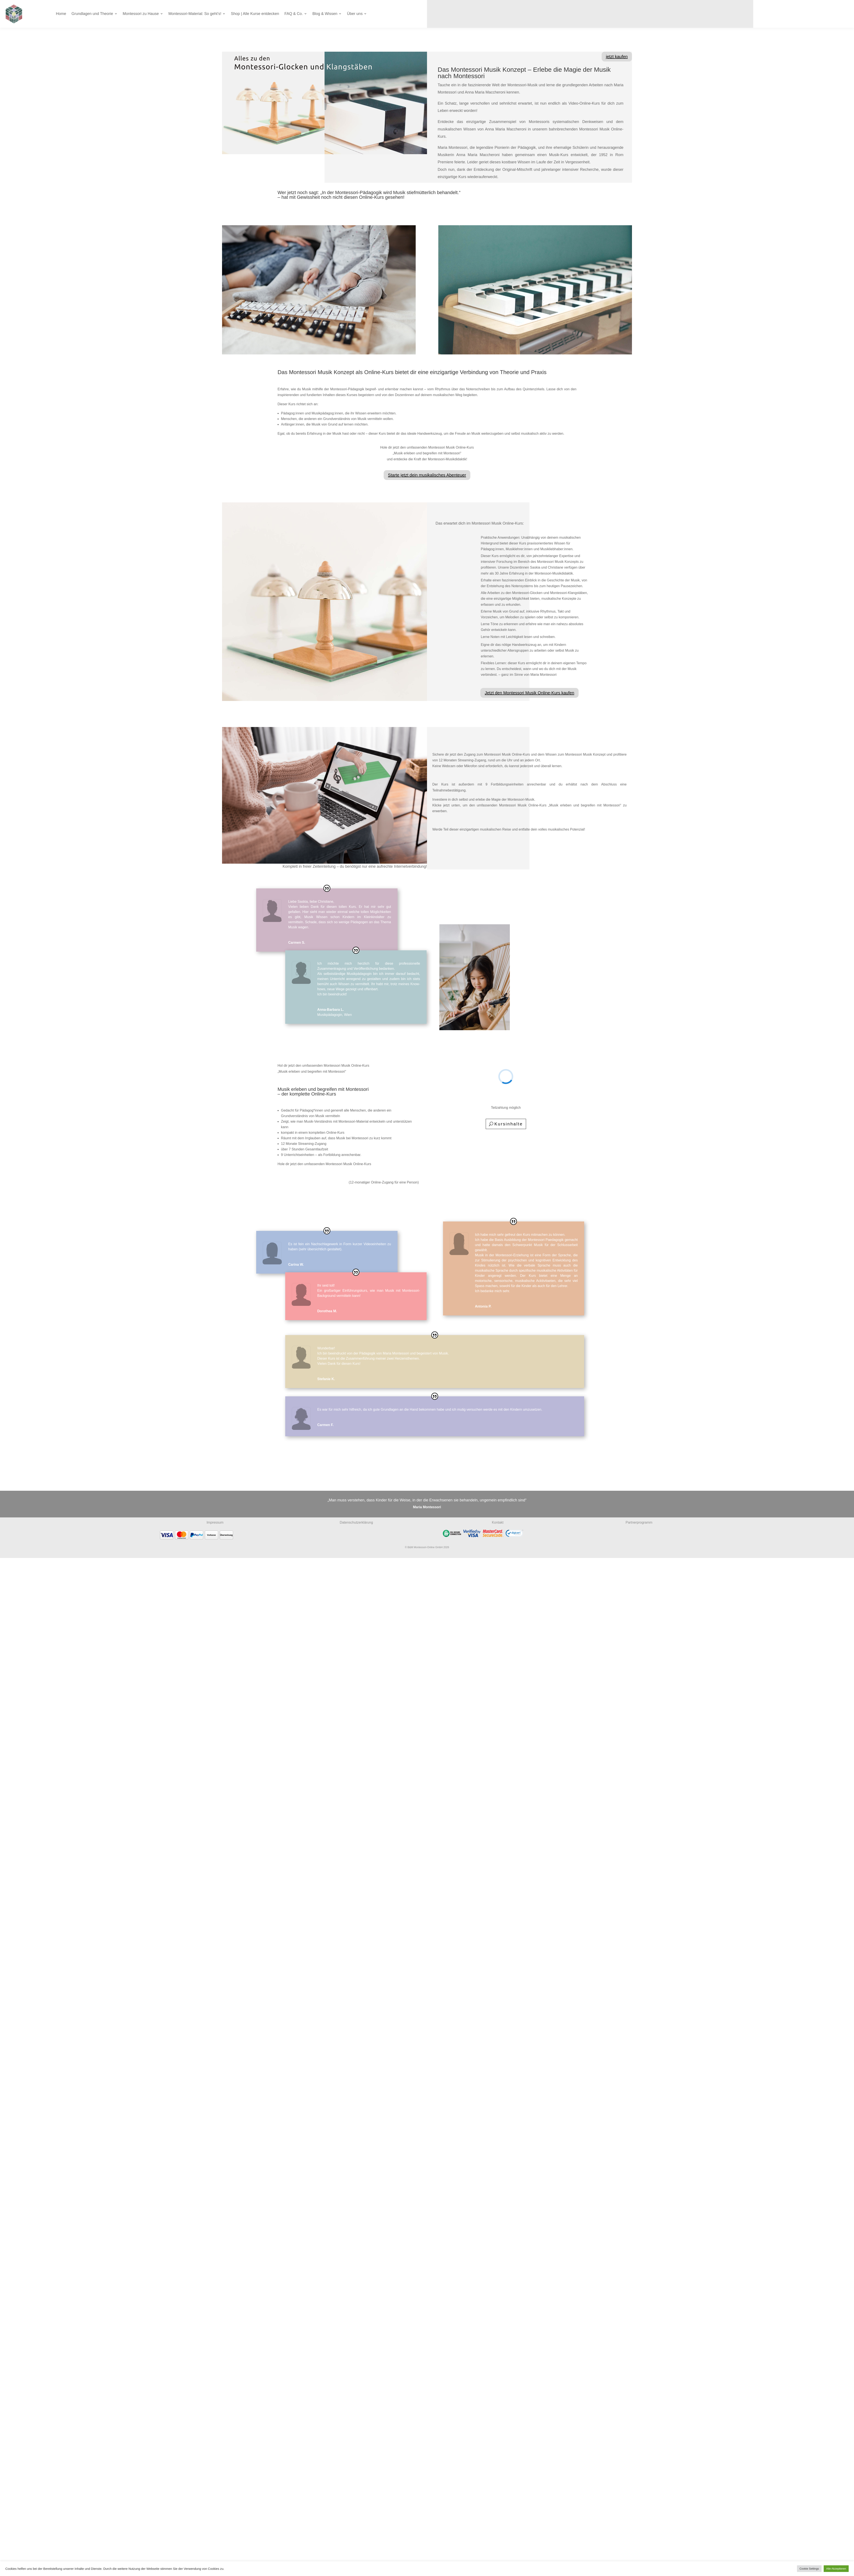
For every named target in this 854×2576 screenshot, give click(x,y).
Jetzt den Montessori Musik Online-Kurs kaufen (529, 690)
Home (61, 14)
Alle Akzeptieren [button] (836, 2568)
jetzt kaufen (617, 54)
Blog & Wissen (324, 14)
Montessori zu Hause (141, 14)
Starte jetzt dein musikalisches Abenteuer (427, 472)
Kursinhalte (508, 1121)
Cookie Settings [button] (809, 2568)
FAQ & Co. (293, 14)
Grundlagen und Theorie (92, 14)
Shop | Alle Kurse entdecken (255, 14)
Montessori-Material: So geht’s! (194, 14)
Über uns (355, 14)
